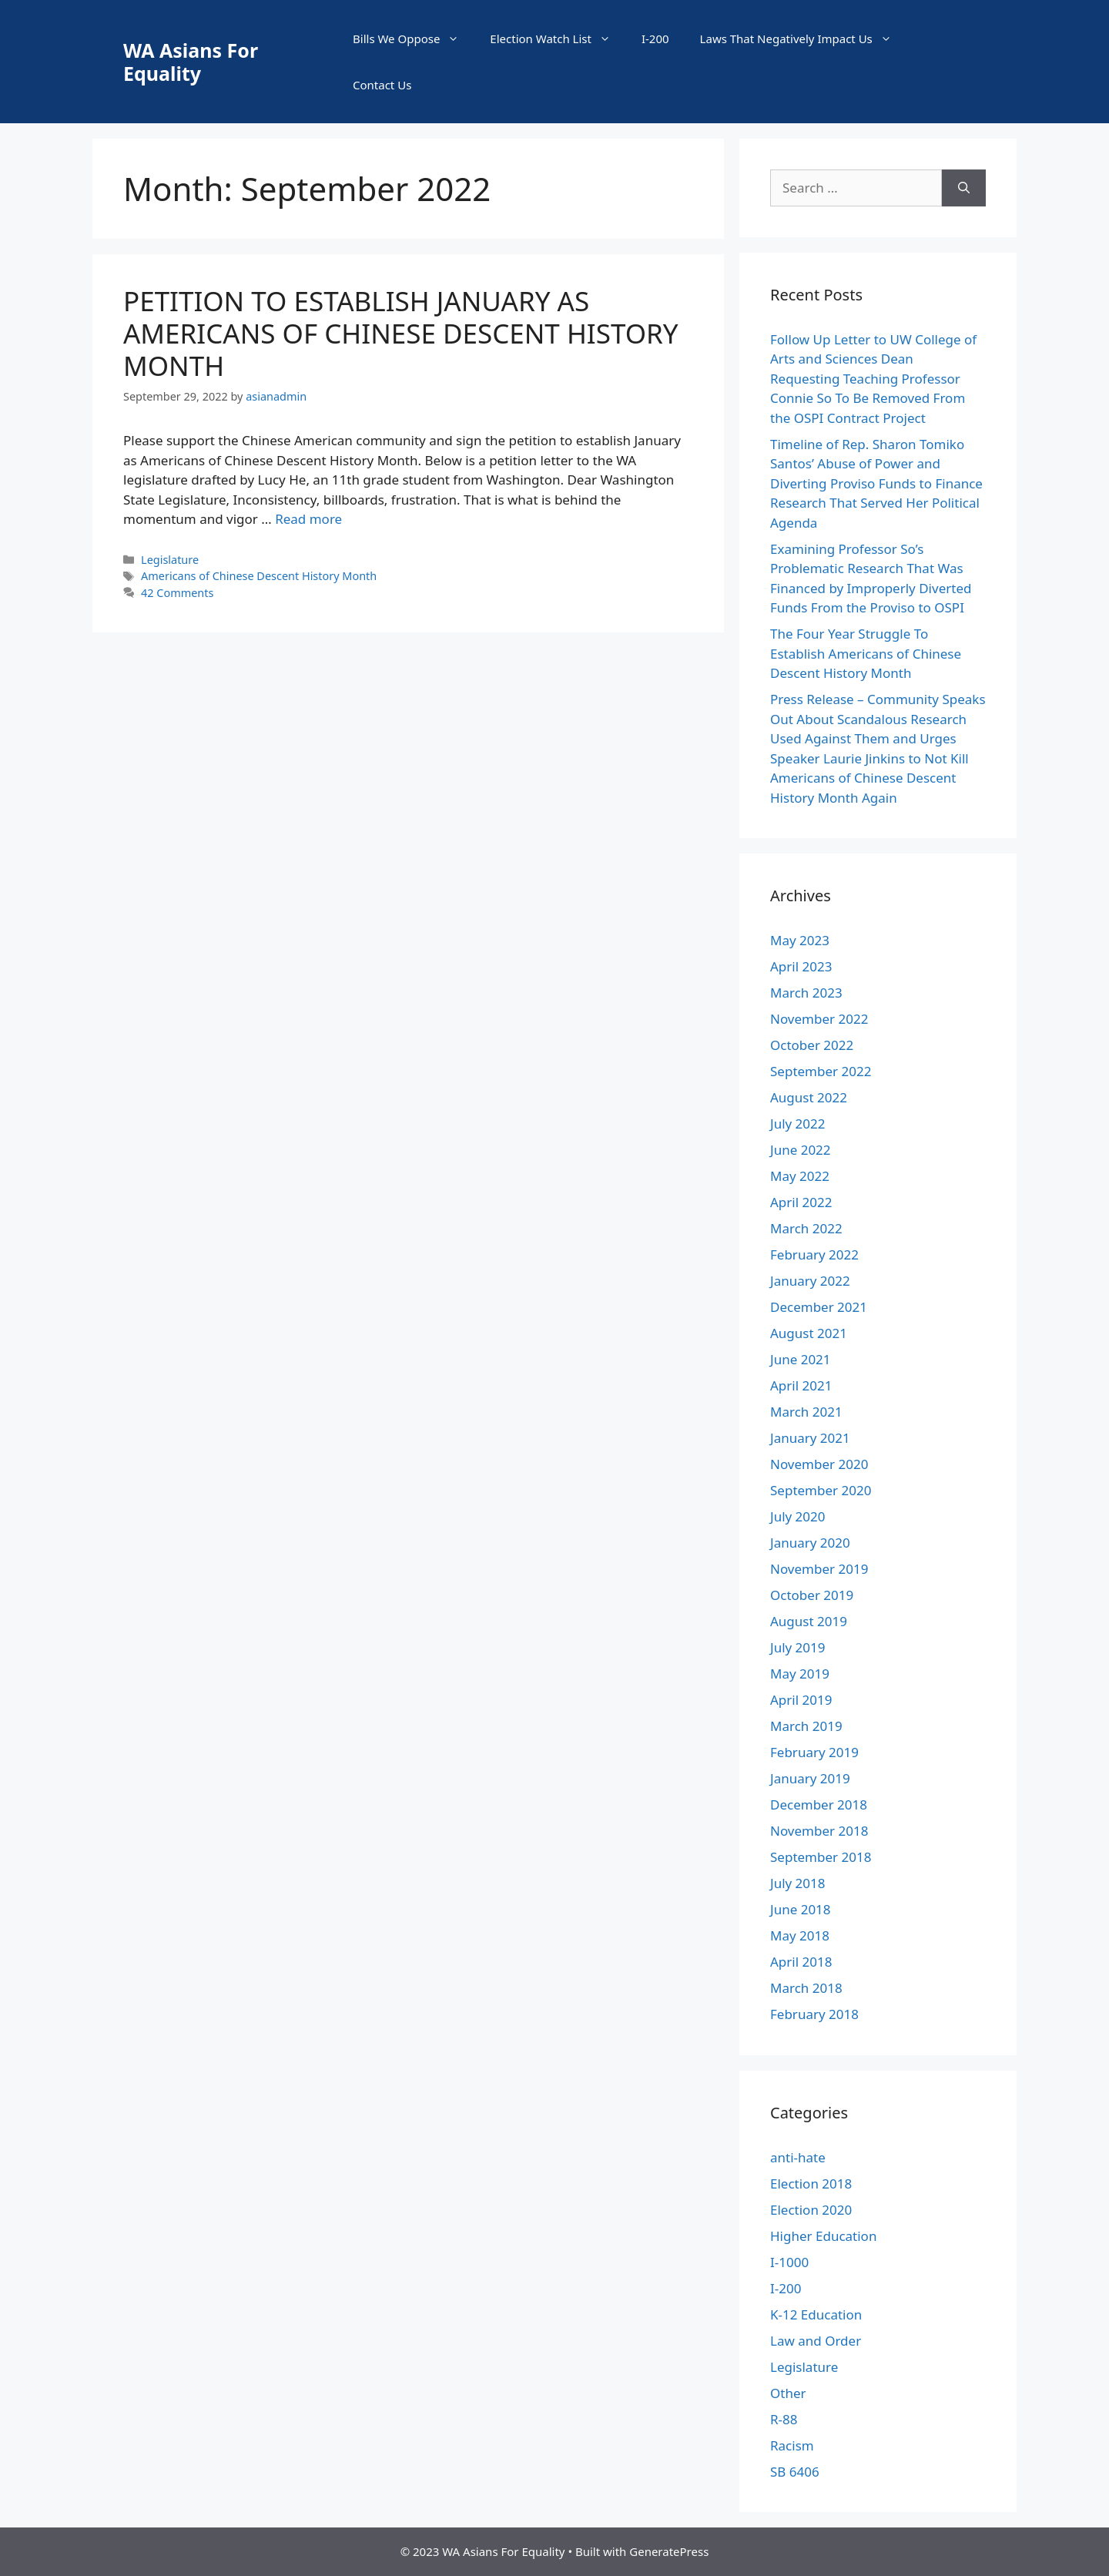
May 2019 (799, 1673)
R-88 (784, 2419)
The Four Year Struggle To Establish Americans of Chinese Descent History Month (865, 653)
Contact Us (382, 84)
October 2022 (811, 1045)
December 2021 (818, 1307)
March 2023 (806, 992)
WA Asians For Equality (190, 61)
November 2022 (819, 1019)
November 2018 (819, 1831)
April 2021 (801, 1385)
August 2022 (808, 1097)
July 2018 (798, 1883)
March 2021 (806, 1411)
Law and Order (815, 2341)
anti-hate (798, 2157)
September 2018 (820, 1857)
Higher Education (823, 2236)
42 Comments (177, 592)
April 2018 (801, 1962)
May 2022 (799, 1176)
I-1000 (789, 2262)
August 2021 (808, 1333)
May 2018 (799, 1935)
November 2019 (819, 1569)
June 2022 (800, 1150)
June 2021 (800, 1359)
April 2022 (801, 1202)
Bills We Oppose (413, 38)
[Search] (964, 187)
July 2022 (798, 1123)
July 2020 (798, 1516)
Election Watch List (558, 38)
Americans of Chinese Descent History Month (259, 576)
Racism (792, 2445)
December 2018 (818, 1804)
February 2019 (814, 1752)
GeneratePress (669, 2551)
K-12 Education (816, 2314)
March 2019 (806, 1726)
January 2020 (810, 1542)
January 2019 (810, 1778)
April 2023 (801, 966)
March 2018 (806, 1988)
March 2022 (806, 1228)
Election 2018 (811, 2183)
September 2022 (820, 1071)
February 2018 (814, 2014)
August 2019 (808, 1621)
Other (788, 2393)
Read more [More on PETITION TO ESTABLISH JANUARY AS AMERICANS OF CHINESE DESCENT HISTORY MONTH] (308, 519)
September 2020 (820, 1490)
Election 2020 (811, 2210)
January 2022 (810, 1281)
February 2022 (814, 1254)
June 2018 (800, 1909)
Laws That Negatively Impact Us (803, 38)
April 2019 (801, 1700)
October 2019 (811, 1595)
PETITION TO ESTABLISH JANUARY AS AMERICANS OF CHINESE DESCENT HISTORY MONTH (400, 333)
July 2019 (798, 1647)
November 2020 (819, 1464)
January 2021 (810, 1438)
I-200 (655, 38)
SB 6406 (794, 2471)
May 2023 (799, 940)
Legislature (170, 559)
